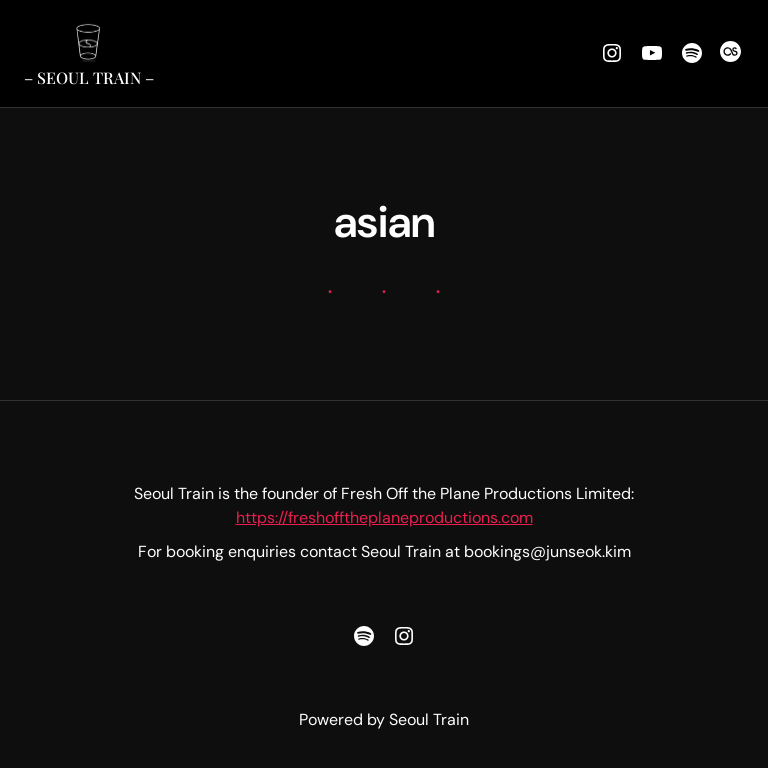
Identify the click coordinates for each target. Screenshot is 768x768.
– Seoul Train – (89, 77)
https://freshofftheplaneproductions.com (384, 517)
